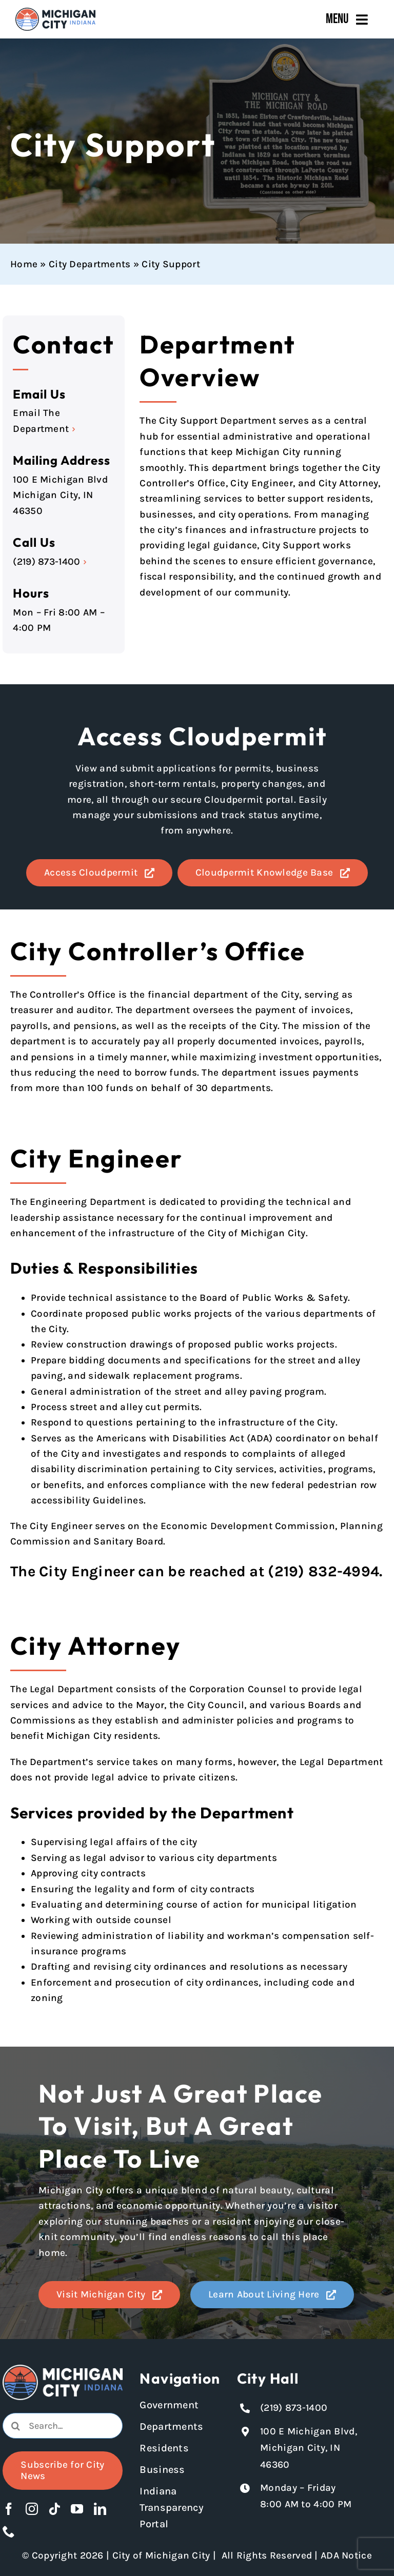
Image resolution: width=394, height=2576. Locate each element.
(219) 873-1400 (46, 561)
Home (23, 264)
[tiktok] (54, 2509)
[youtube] (77, 2509)
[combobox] (62, 2426)
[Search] (15, 2426)
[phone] (9, 2531)
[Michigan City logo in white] (62, 2369)
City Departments (90, 264)
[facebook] (9, 2509)
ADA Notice (346, 2555)
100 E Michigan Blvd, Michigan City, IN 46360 (308, 2448)
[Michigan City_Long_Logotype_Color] (55, 12)
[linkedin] (100, 2509)
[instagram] (32, 2509)
